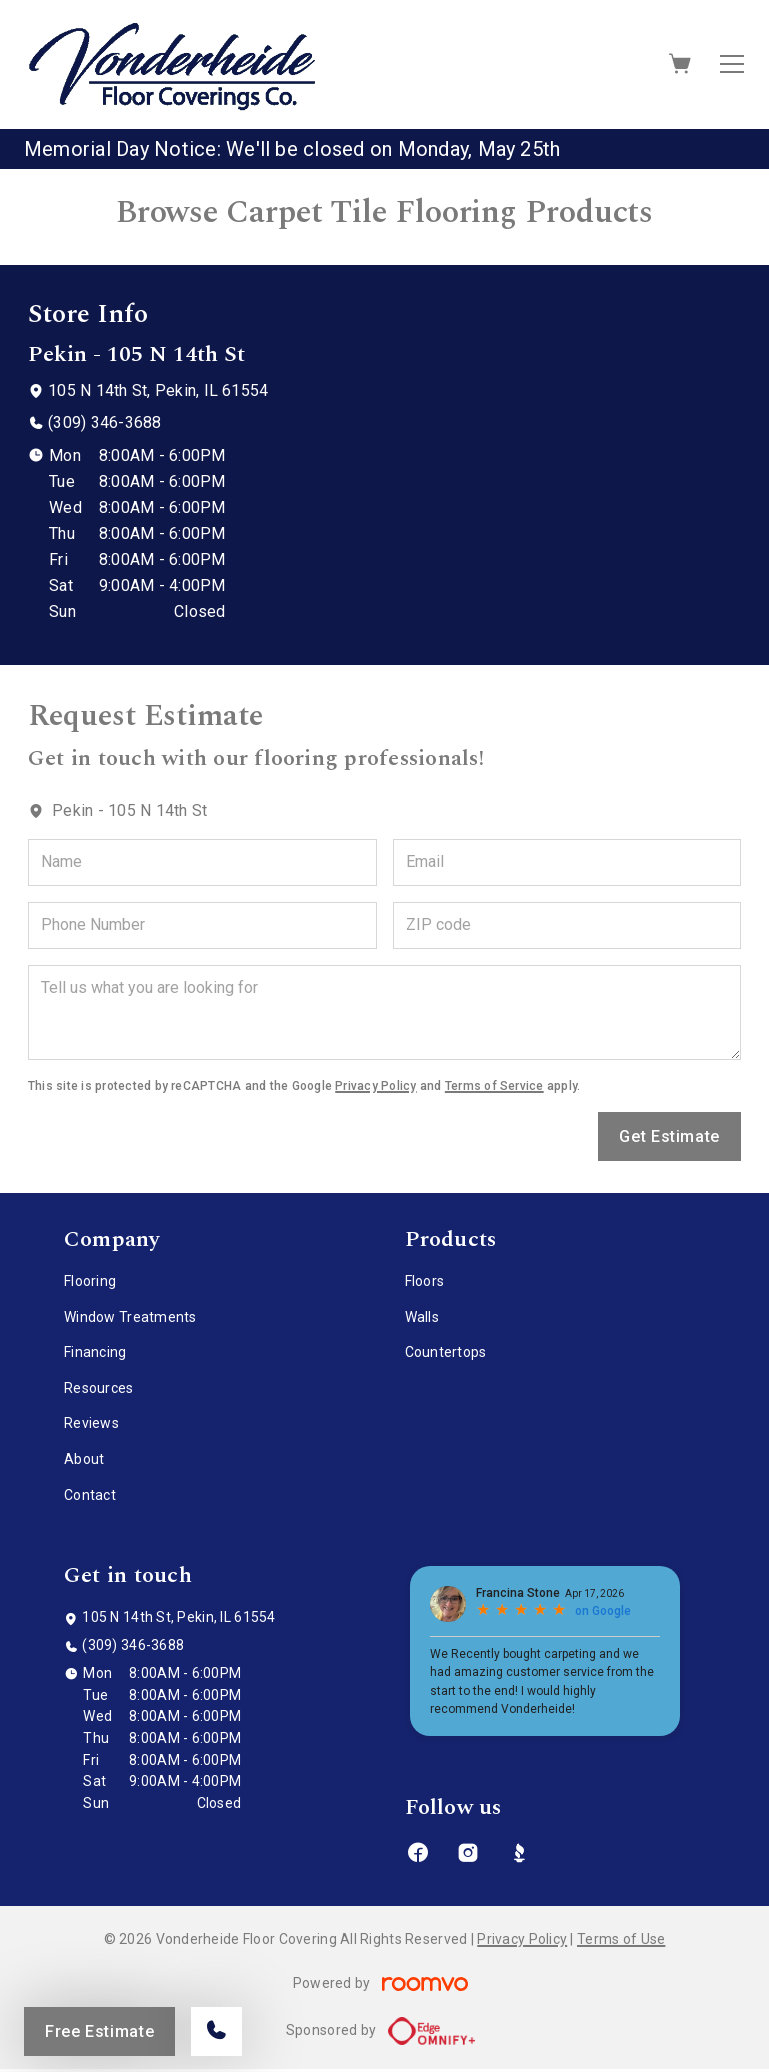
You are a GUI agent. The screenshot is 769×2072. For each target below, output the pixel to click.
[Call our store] (216, 2031)
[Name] (202, 862)
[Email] (567, 862)
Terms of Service (494, 1086)
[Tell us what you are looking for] (384, 1012)
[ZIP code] (567, 925)
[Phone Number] (202, 925)
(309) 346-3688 (104, 422)
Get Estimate (669, 1136)
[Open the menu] (732, 64)
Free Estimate (99, 2031)
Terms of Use (621, 1939)
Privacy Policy (375, 1086)
